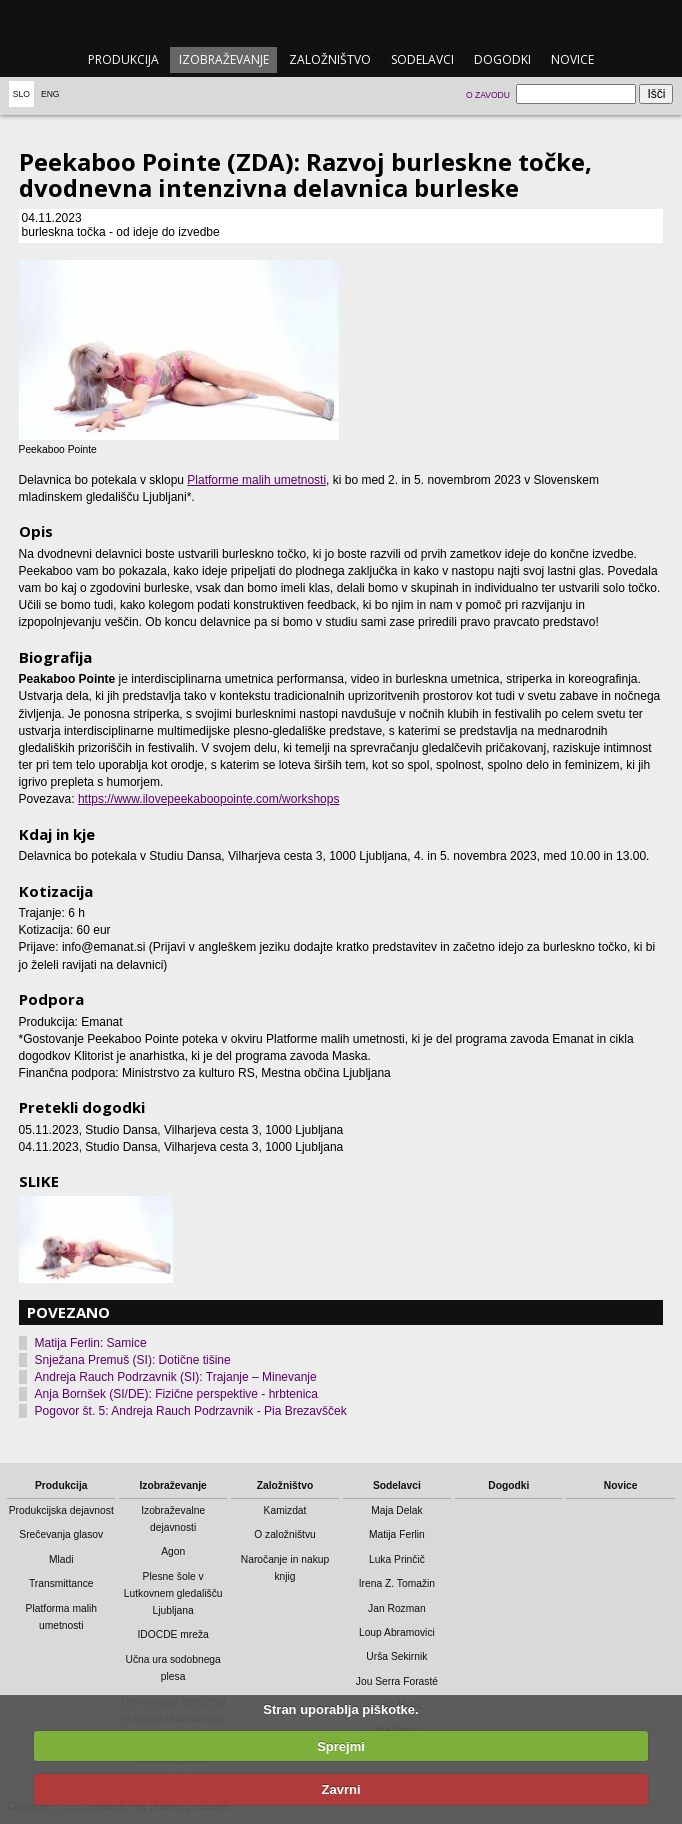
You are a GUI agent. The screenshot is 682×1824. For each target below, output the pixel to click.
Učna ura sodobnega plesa (172, 1668)
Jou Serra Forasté (397, 1681)
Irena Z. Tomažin (397, 1583)
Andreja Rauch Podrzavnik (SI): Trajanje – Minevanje (176, 1377)
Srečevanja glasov (61, 1534)
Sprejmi (341, 1746)
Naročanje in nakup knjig (285, 1568)
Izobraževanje (224, 59)
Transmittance (61, 1583)
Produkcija (123, 59)
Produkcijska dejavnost (61, 1510)
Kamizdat (285, 1510)
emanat (340, 21)
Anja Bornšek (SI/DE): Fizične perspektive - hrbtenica (176, 1394)
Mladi (61, 1559)
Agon (173, 1551)
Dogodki (502, 59)
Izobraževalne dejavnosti (173, 1519)
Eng (50, 94)
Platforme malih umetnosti (256, 480)
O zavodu (488, 95)
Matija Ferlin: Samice (91, 1343)
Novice (572, 59)
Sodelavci (422, 59)
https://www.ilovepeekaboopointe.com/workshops (208, 799)
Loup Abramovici (397, 1632)
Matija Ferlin (397, 1534)
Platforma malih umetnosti (61, 1617)
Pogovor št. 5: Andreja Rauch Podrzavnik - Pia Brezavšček (191, 1411)
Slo (21, 94)
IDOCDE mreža (172, 1634)
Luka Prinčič (397, 1559)
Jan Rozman (397, 1608)
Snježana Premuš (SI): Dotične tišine (133, 1360)
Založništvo (330, 59)
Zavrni (340, 1789)
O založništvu (285, 1534)
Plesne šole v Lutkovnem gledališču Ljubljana (173, 1593)
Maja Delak (396, 1510)
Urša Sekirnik (396, 1656)
